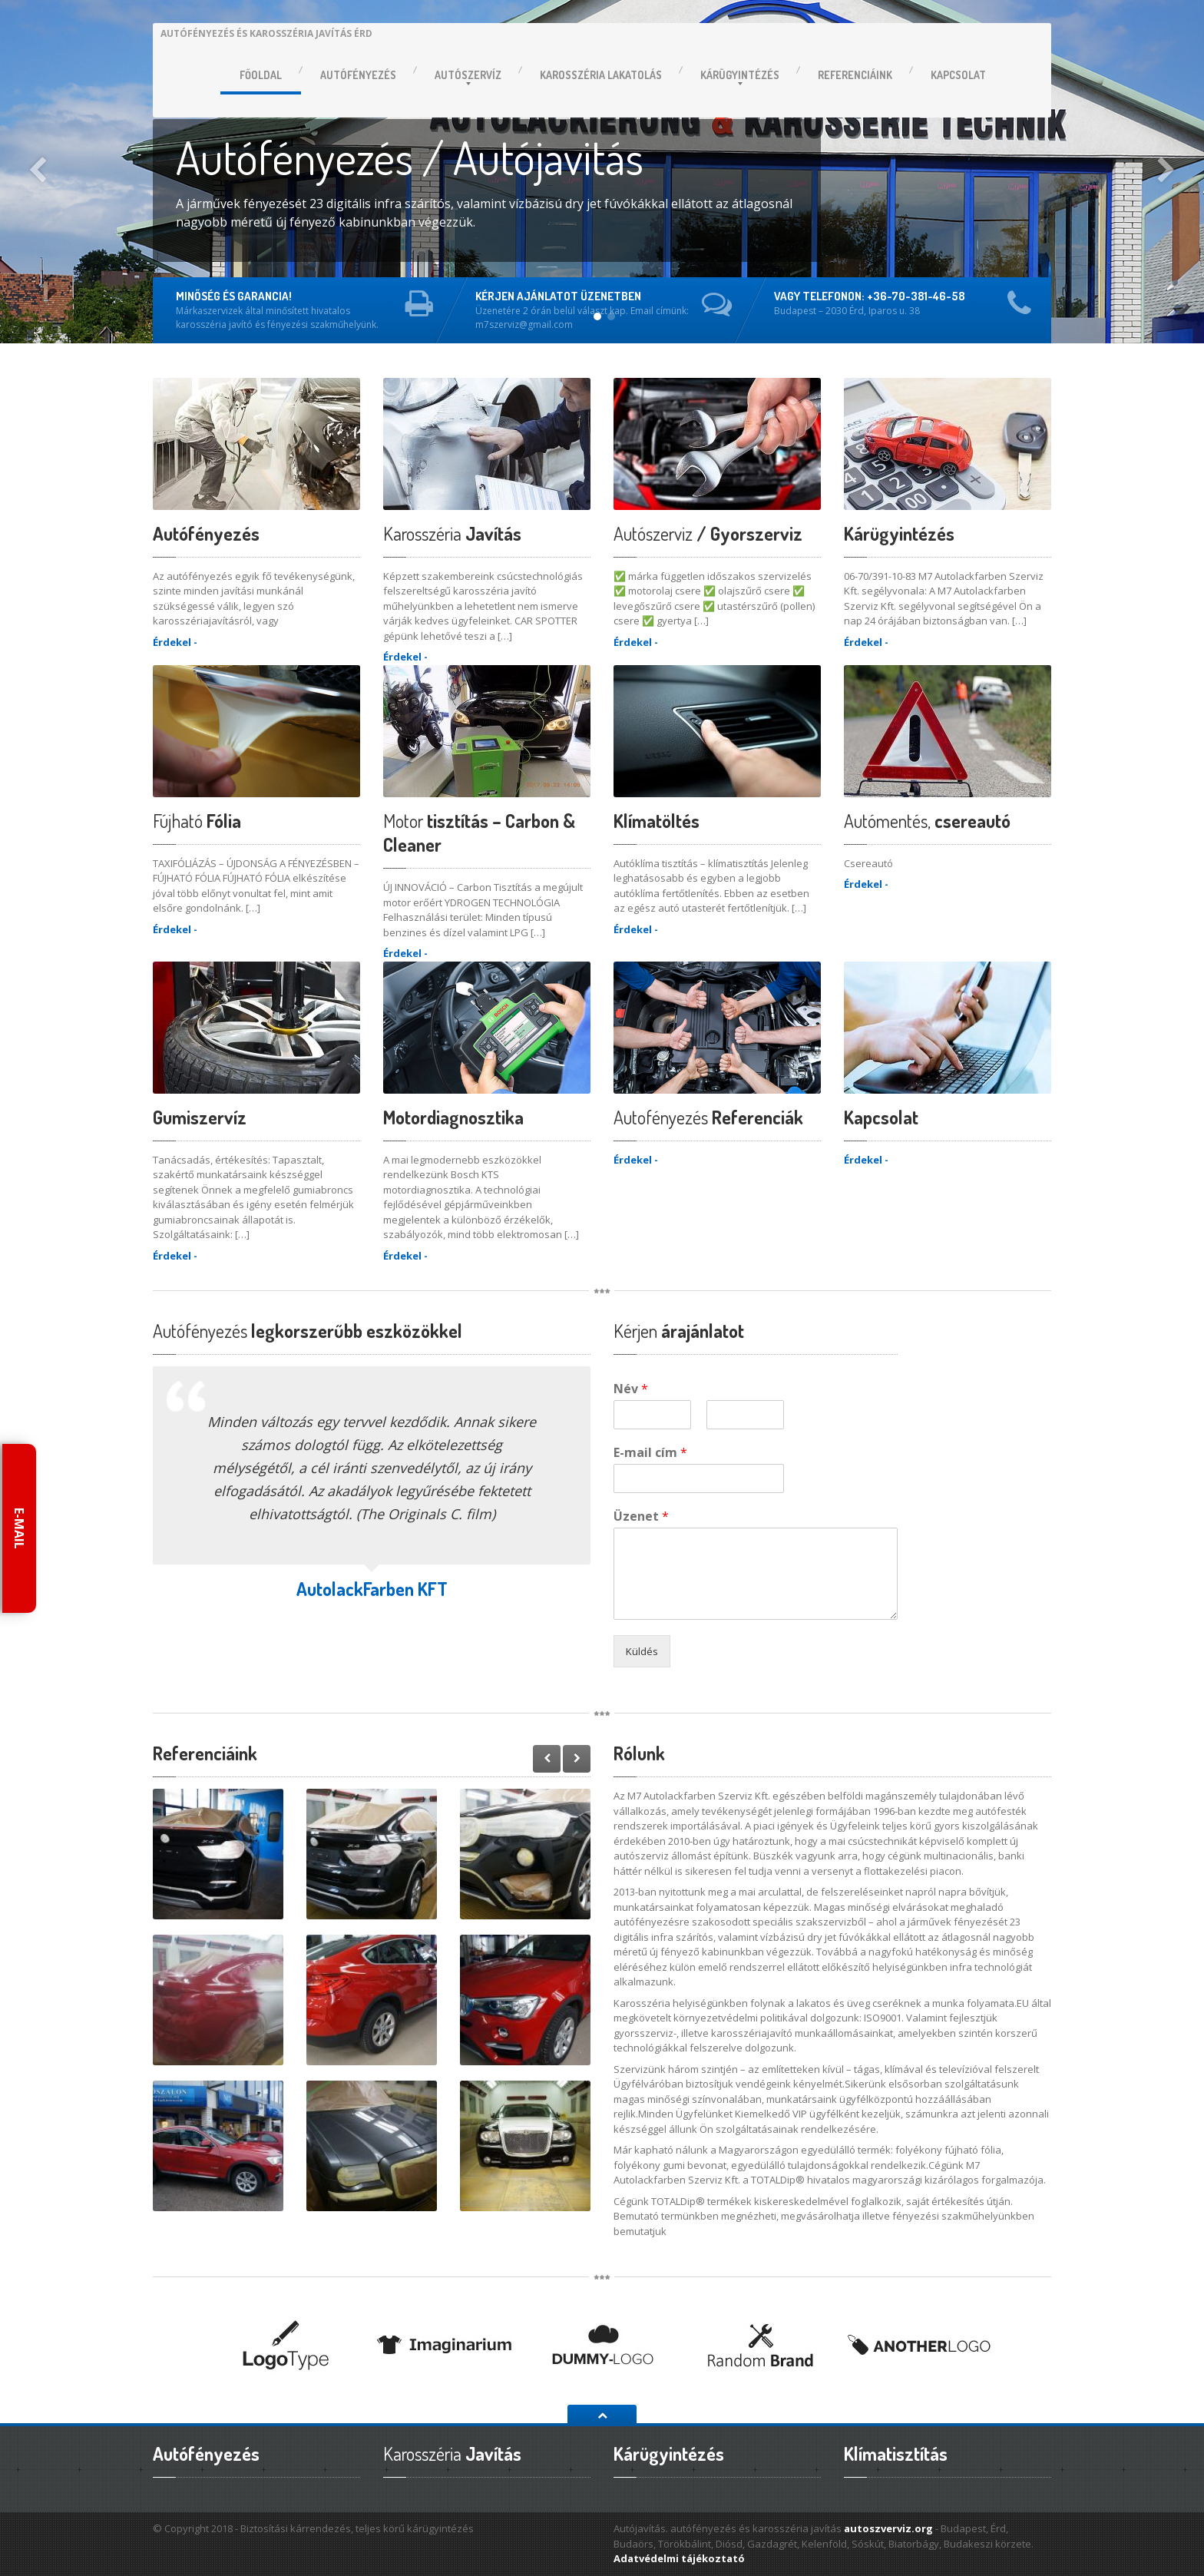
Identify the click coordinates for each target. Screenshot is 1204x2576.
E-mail (19, 1528)
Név (631, 1389)
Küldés (642, 1651)
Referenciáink (855, 74)
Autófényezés (358, 74)
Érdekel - (175, 642)
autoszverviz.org (888, 2528)
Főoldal (261, 74)
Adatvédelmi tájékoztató (679, 2558)
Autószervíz (468, 74)
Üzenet (641, 1516)
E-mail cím (650, 1453)
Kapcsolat (958, 74)
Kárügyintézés (739, 74)
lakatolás (601, 74)
